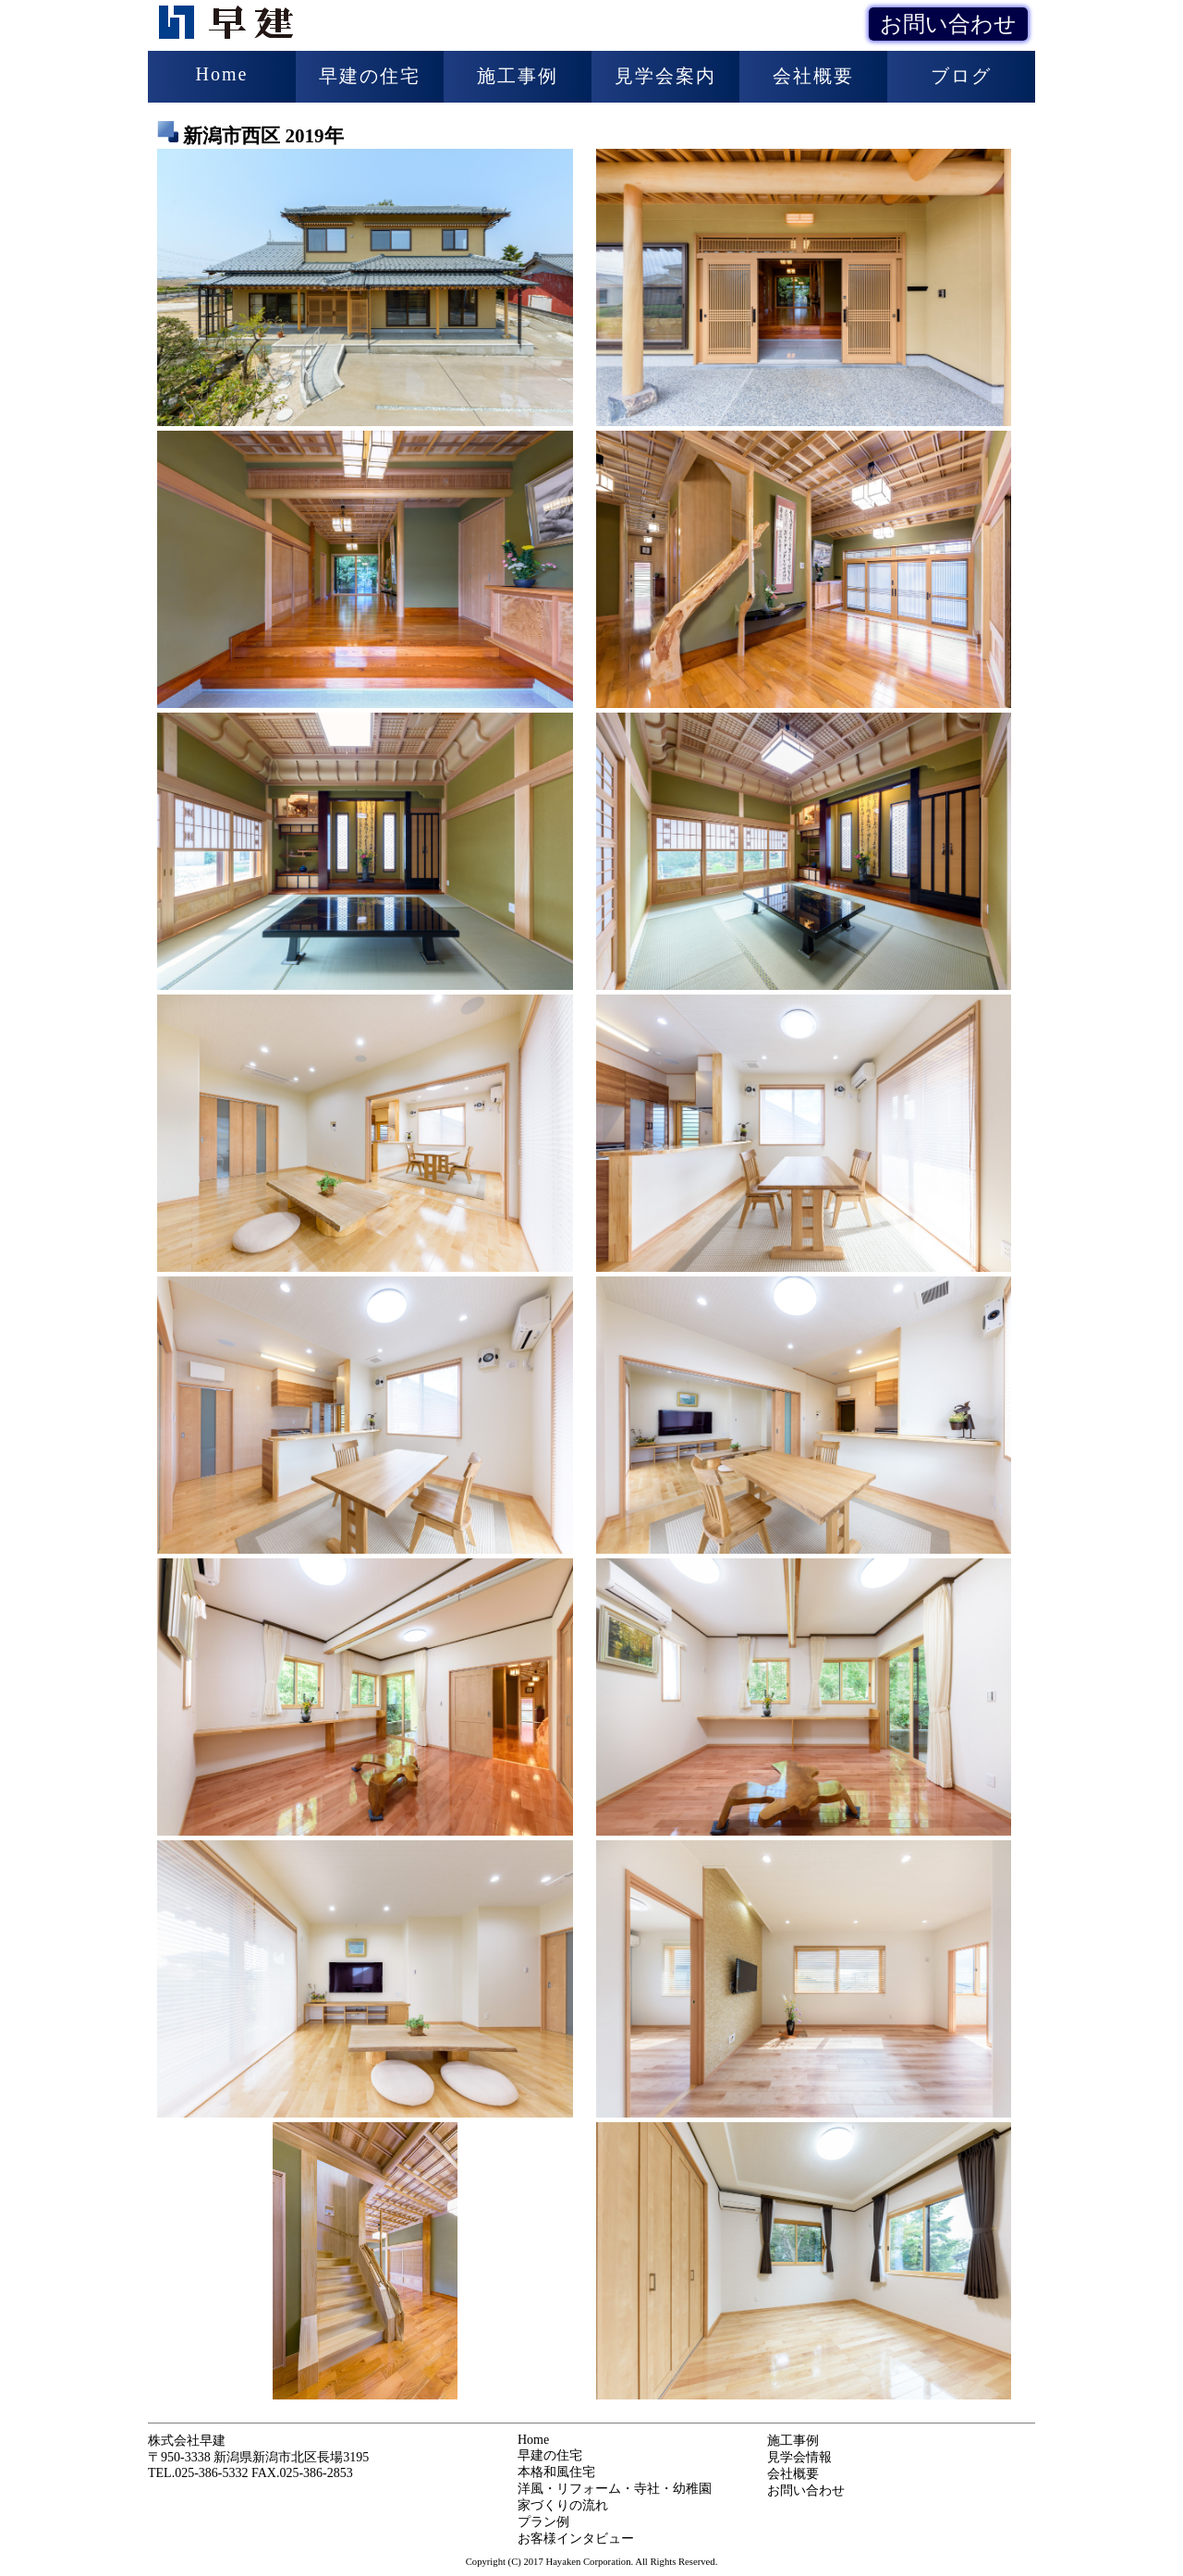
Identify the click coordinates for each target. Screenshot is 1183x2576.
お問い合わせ (948, 24)
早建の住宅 (370, 76)
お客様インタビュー (576, 2538)
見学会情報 (799, 2457)
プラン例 (543, 2522)
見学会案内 (665, 76)
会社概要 (813, 76)
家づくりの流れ (563, 2505)
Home (222, 74)
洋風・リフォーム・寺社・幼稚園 (615, 2489)
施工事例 (517, 76)
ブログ (961, 76)
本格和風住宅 (556, 2472)
